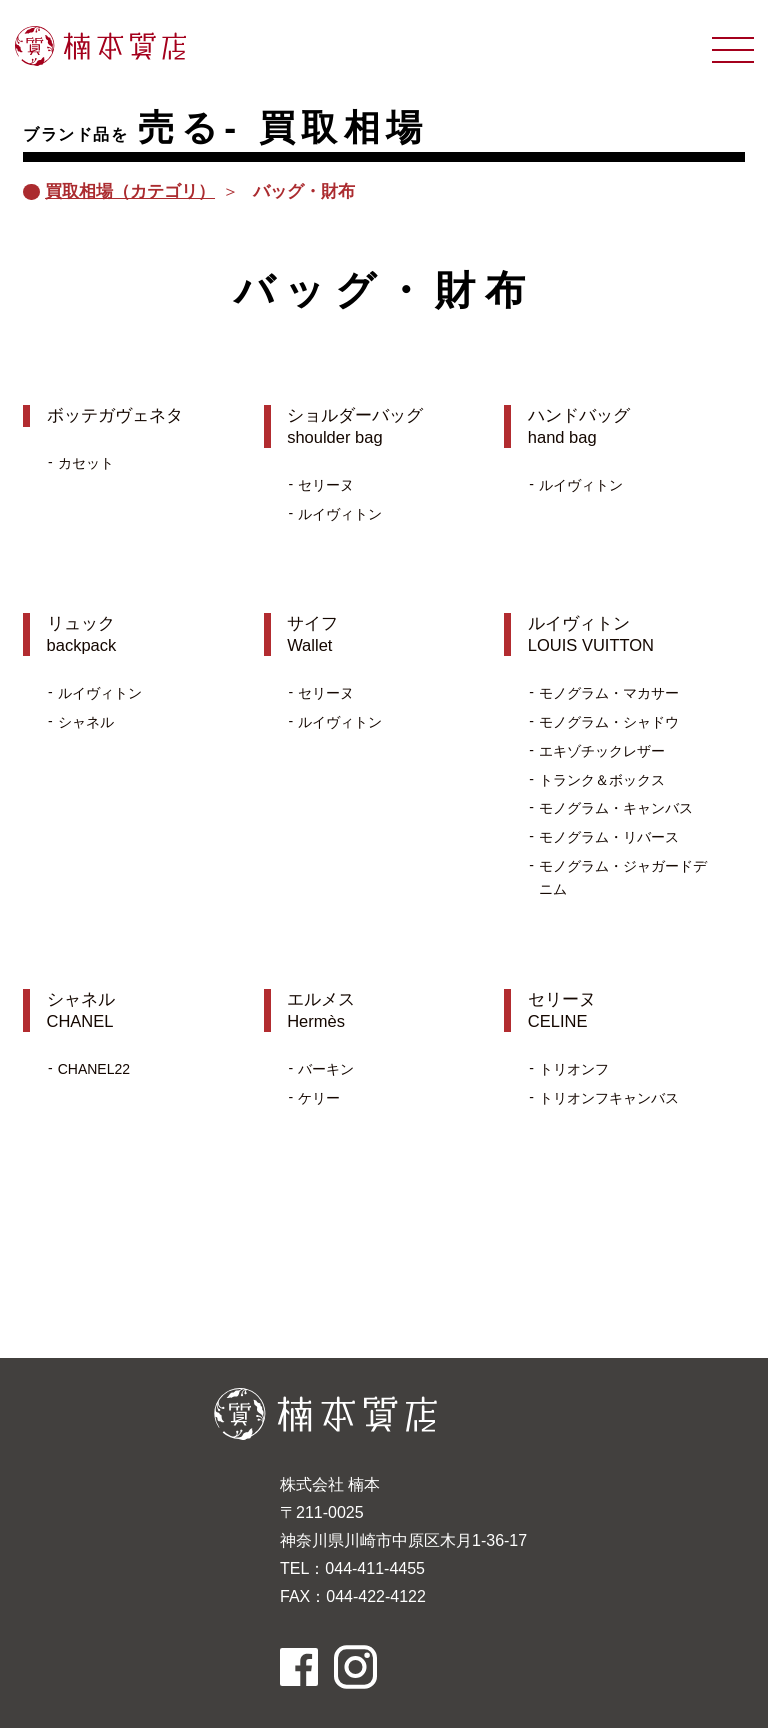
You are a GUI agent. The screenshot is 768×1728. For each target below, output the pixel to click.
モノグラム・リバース (609, 837)
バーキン (326, 1069)
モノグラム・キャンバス (616, 808)
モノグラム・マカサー (609, 693)
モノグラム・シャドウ (609, 722)
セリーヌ (326, 485)
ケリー (319, 1098)
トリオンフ (574, 1069)
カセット (86, 463)
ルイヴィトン (340, 514)
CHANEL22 (94, 1069)
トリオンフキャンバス (609, 1098)
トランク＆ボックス (602, 780)
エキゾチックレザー (602, 751)
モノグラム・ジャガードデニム (623, 877)
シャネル (86, 722)
